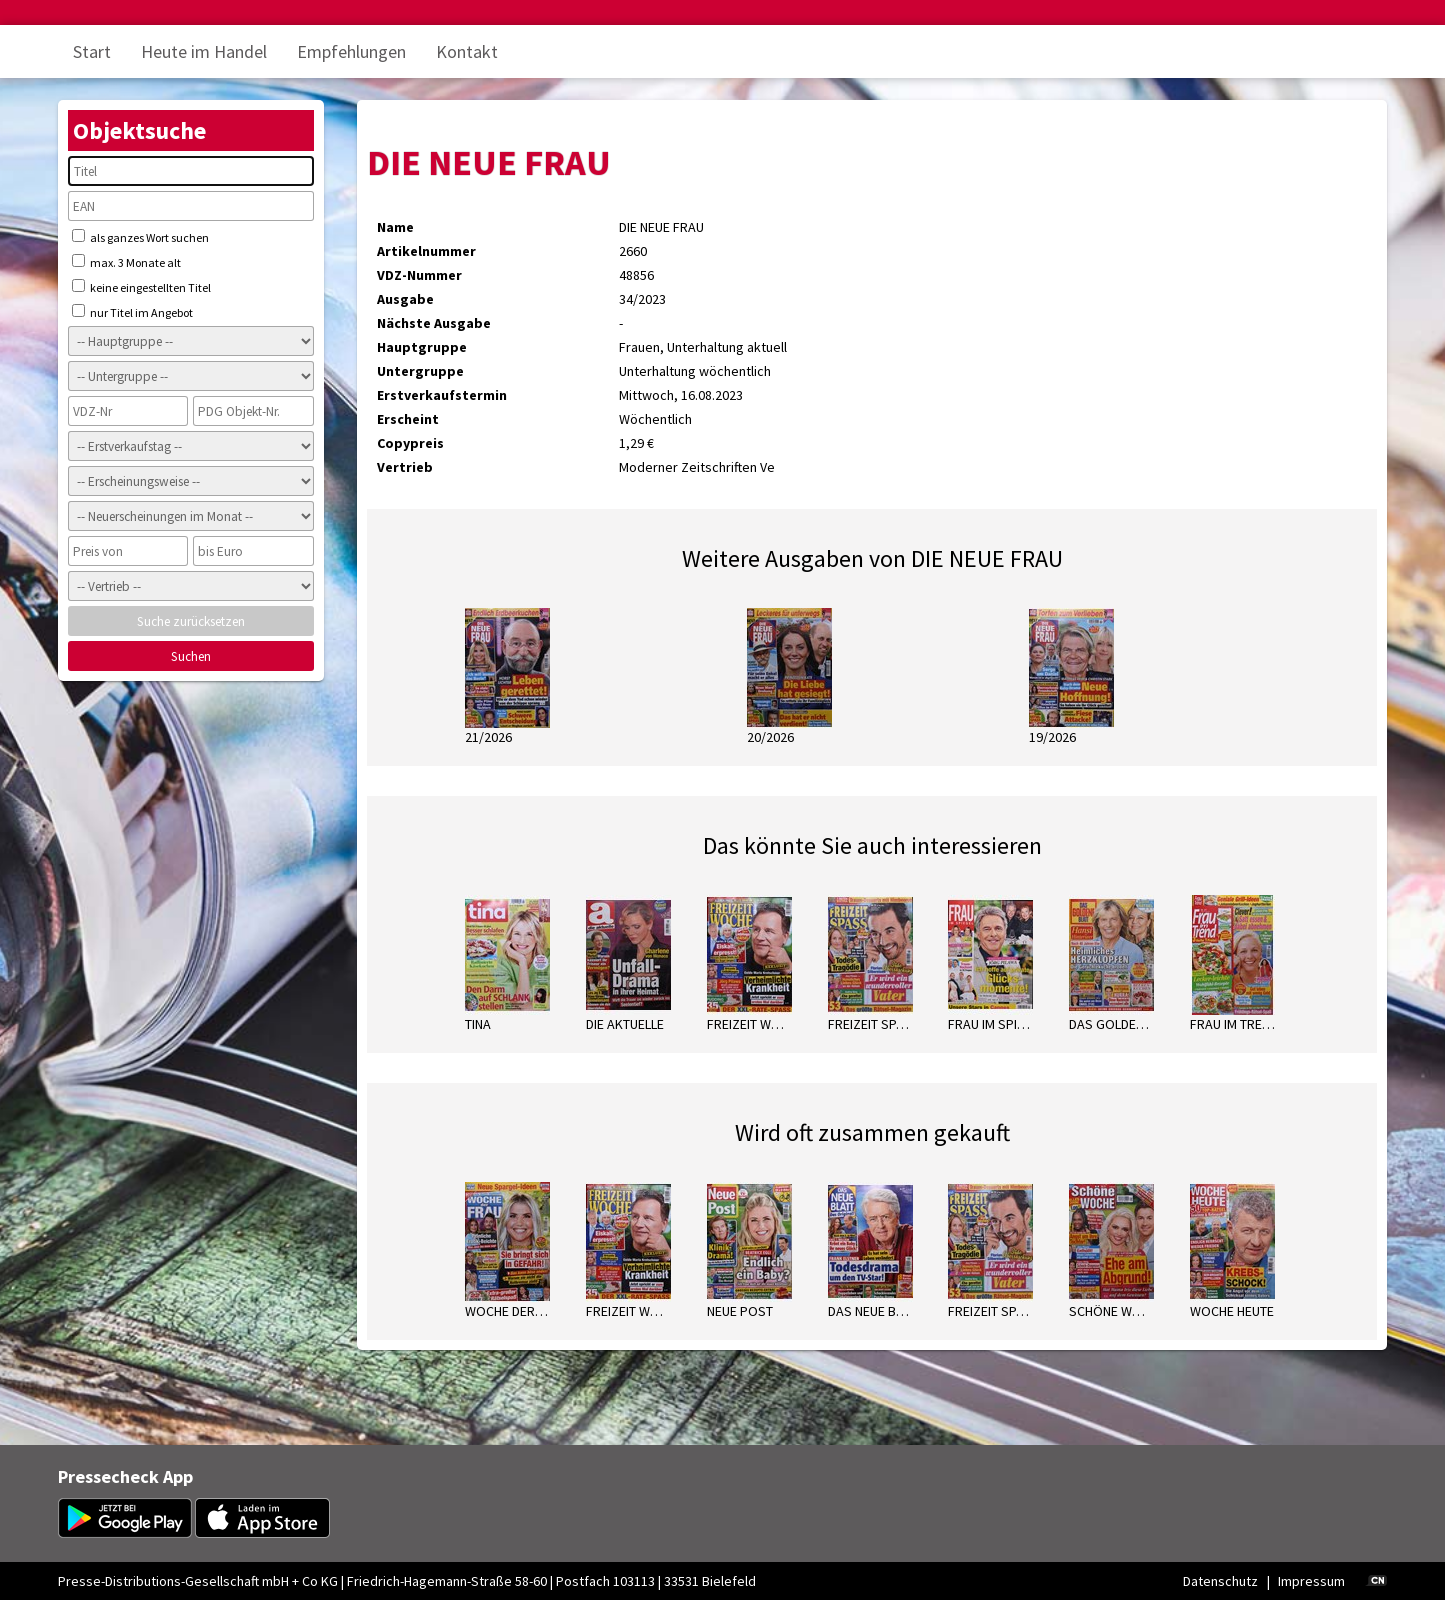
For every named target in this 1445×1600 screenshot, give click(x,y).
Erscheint (408, 419)
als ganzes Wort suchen (140, 237)
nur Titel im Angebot (132, 312)
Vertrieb (405, 467)
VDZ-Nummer (419, 275)
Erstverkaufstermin (442, 395)
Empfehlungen (351, 51)
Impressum (1311, 1581)
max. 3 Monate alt (126, 262)
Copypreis (410, 443)
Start (92, 51)
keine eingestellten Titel (141, 287)
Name (395, 227)
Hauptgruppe (422, 347)
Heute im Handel (204, 51)
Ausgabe (405, 299)
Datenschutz (1220, 1581)
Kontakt (467, 51)
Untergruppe (420, 371)
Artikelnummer (426, 251)
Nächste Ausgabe (434, 323)
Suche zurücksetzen (191, 621)
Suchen (191, 656)
